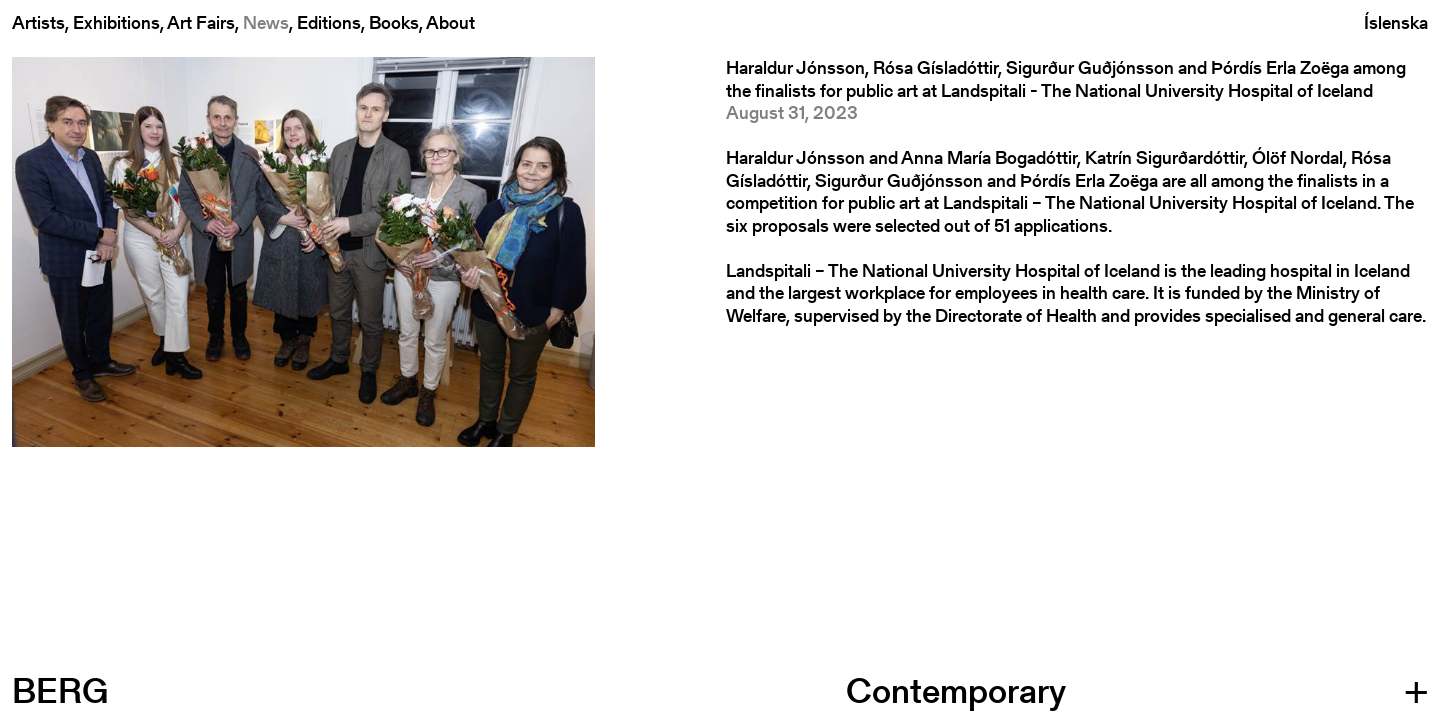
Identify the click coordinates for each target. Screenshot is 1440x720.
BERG (60, 690)
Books (394, 22)
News (266, 22)
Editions (329, 22)
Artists (38, 22)
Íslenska (1396, 23)
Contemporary (956, 690)
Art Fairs (201, 22)
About (450, 22)
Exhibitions (116, 22)
